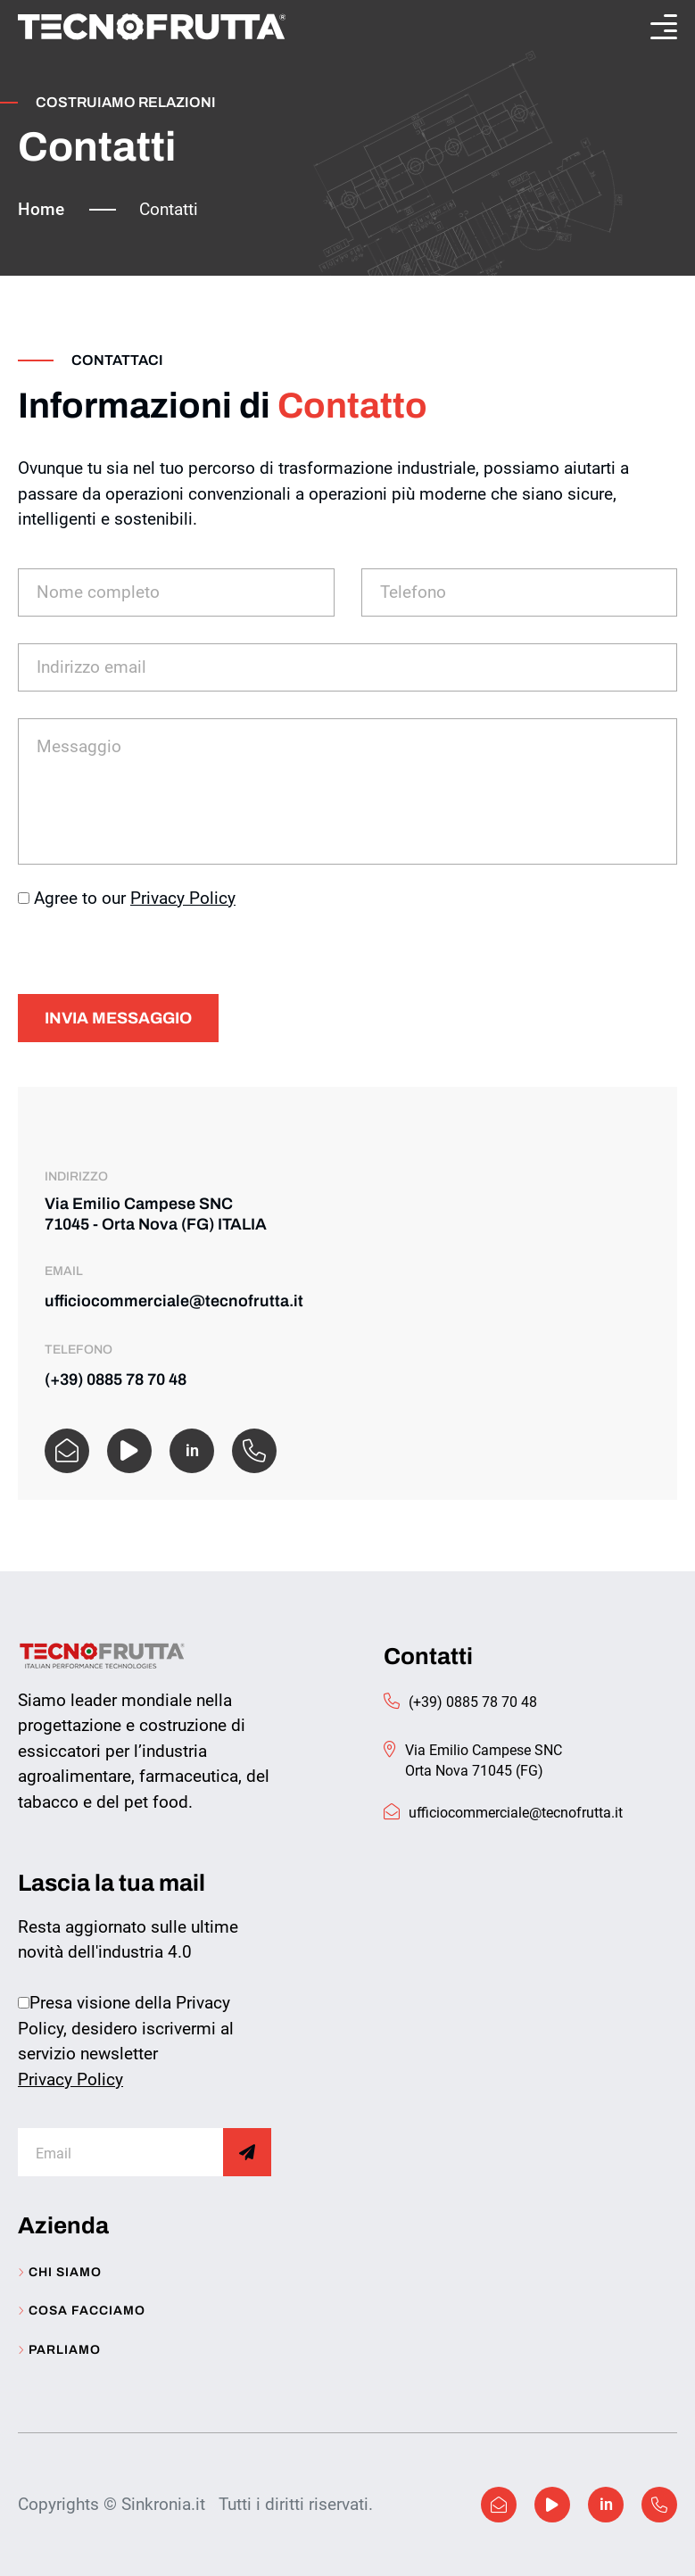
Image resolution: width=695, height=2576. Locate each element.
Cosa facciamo (81, 2311)
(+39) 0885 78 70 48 (115, 1379)
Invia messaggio (118, 1018)
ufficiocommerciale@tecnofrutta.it (174, 1301)
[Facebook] (129, 1451)
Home (41, 209)
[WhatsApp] (254, 1451)
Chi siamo (60, 2272)
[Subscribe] (247, 2152)
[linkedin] (192, 1451)
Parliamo (59, 2350)
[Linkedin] (606, 2504)
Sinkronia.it (163, 2504)
